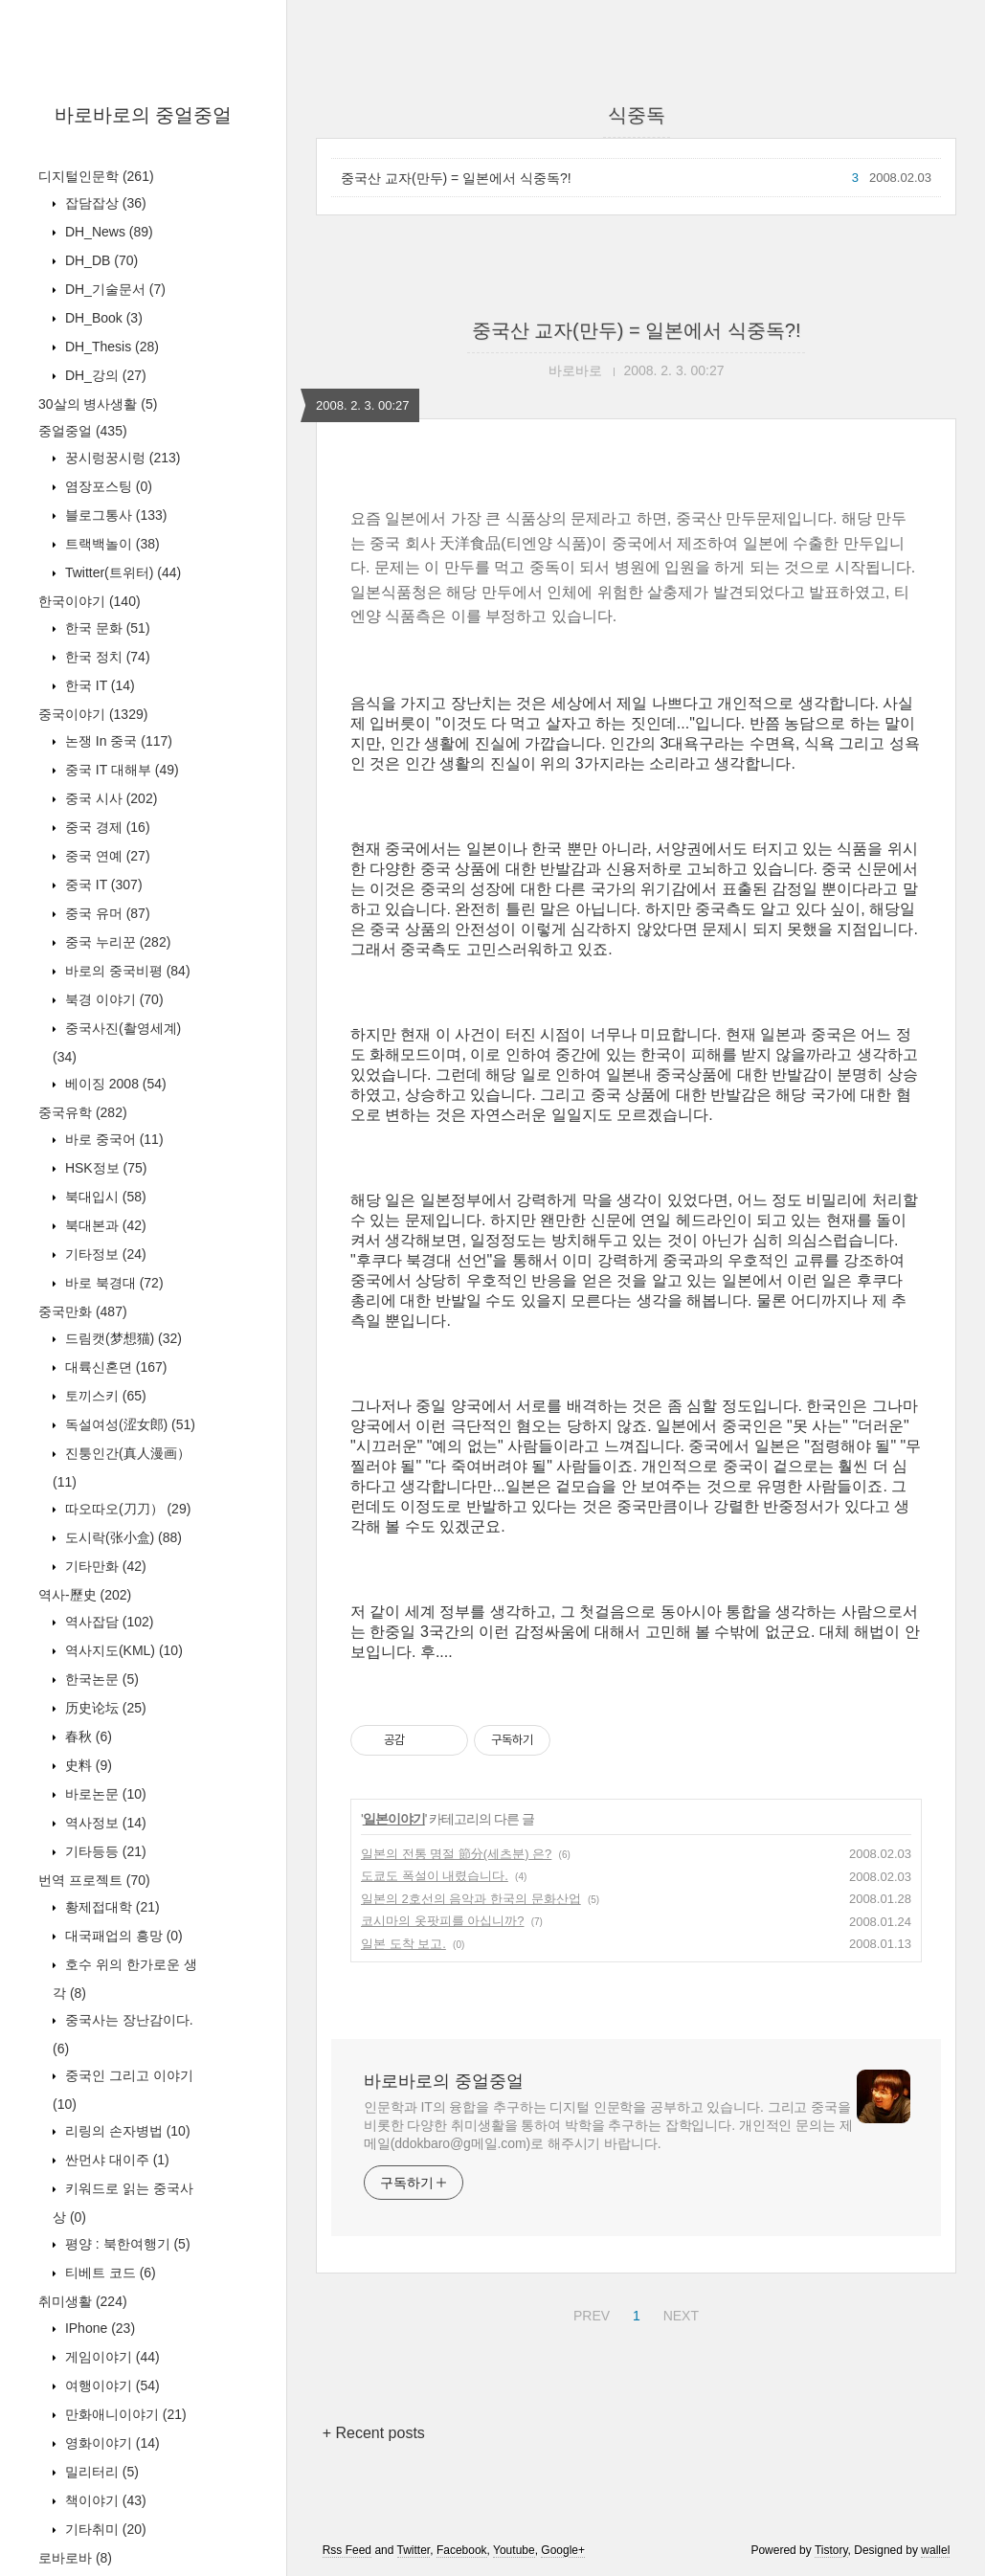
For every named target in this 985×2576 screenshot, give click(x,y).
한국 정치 (105, 656)
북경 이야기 (112, 999)
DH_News (107, 231)
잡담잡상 (103, 203)
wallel (935, 2550)
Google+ (563, 2550)
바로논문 (103, 1794)
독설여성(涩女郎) (128, 1424)
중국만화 (82, 1311)
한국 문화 (105, 628)
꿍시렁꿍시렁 (120, 457)
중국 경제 (105, 827)
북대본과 (103, 1225)
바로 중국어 (112, 1139)
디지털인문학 (96, 176)
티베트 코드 (108, 2272)
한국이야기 (89, 601)
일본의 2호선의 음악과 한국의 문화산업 (471, 1899)
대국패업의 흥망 (122, 1935)
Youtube (514, 2550)
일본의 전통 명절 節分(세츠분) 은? (456, 1854)
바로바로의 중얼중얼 (144, 114)
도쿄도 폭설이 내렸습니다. (434, 1876)
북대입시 (103, 1196)
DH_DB (99, 260)
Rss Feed (347, 2550)
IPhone (98, 2328)
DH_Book (102, 317)
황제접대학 (110, 1907)
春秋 (86, 1736)
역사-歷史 (84, 1594)
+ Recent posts (374, 2433)
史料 (86, 1765)
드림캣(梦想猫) (121, 1338)
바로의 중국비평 (125, 970)
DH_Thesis (110, 346)
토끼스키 (103, 1395)
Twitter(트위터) (121, 572)
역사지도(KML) (122, 1650)
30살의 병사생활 (97, 404)
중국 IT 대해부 (120, 769)
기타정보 (103, 1254)
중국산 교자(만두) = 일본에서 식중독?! (456, 178)
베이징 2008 (114, 1083)
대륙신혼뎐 (114, 1367)
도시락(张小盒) (121, 1537)
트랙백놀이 (110, 543)
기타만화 (103, 1566)
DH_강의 (103, 375)
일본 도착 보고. (403, 1944)
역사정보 (103, 1822)
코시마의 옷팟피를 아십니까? (442, 1921)
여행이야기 (110, 2385)
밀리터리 (100, 2471)
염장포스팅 (106, 486)
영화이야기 (110, 2443)
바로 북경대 (112, 1282)
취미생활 (82, 2301)
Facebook (462, 2550)
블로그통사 (114, 515)
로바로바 (75, 2557)
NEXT (679, 2312)
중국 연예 (105, 855)
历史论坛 (103, 1707)
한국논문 (100, 1679)
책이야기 (103, 2500)
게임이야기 (110, 2356)
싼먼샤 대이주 (115, 2159)
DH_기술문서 (113, 289)
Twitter (414, 2550)
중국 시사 (109, 798)
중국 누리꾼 (115, 942)
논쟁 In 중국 (116, 741)
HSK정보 (103, 1168)
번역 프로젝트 (94, 1880)
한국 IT (98, 685)
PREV (589, 2312)
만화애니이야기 (124, 2414)
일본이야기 (394, 1818)
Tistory (831, 2550)
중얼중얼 (82, 430)
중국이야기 (92, 714)
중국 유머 (105, 913)
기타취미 (103, 2529)
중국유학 (82, 1112)
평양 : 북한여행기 (125, 2243)
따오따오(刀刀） (125, 1508)
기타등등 (103, 1851)
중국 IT (102, 884)
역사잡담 (107, 1621)
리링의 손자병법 (125, 2131)
